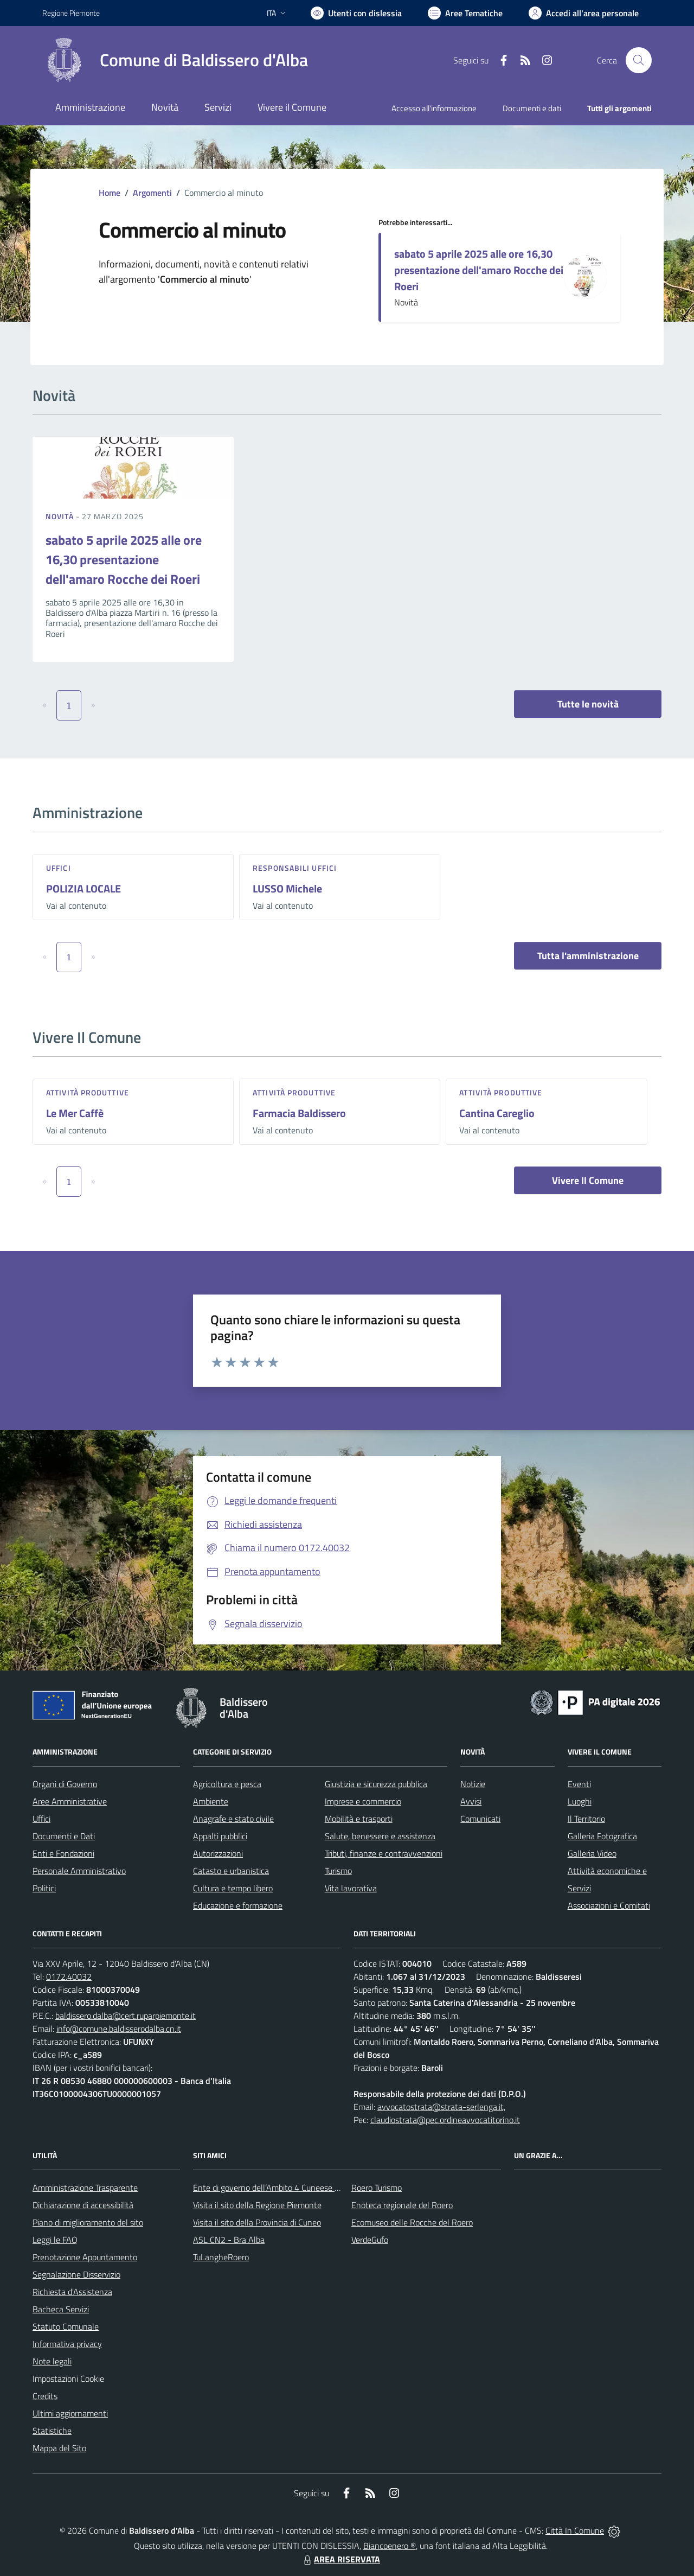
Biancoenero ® (389, 2545)
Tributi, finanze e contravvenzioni (383, 1853)
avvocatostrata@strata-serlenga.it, (441, 2106)
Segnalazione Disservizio (76, 2274)
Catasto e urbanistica (231, 1870)
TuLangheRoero (221, 2256)
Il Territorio (586, 1818)
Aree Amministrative (70, 1801)
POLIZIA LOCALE (83, 888)
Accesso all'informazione (434, 108)
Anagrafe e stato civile (233, 1818)
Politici (44, 1888)
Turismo (338, 1870)
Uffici (58, 867)
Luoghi (580, 1801)
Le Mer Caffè (75, 1113)
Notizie (472, 1783)
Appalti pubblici (220, 1835)
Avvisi (470, 1801)
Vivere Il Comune (588, 1180)
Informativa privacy (67, 2343)
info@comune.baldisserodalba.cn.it (118, 2028)
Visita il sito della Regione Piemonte (257, 2204)
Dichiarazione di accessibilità (83, 2204)
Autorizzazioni (218, 1853)
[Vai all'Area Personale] (584, 13)
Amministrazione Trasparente (85, 2187)
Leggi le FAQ (55, 2239)
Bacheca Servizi (61, 2309)
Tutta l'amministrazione (588, 955)
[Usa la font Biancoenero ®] (356, 13)
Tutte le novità (588, 704)
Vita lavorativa (351, 1888)
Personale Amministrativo (79, 1870)
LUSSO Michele (287, 888)
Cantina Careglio (497, 1113)
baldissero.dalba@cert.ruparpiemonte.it (125, 2015)
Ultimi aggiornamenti (70, 2413)
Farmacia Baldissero (299, 1113)
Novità (61, 516)
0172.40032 (69, 1976)
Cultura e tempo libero (233, 1888)
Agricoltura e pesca (227, 1783)
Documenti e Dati (64, 1835)
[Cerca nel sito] (639, 60)
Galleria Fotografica (602, 1835)
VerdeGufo (369, 2239)
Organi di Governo (65, 1783)
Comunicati (480, 1818)
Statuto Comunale (66, 2326)
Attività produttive (87, 1092)
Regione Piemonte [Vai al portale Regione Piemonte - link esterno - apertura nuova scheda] (71, 12)
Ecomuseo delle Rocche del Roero (412, 2222)
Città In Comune (574, 2530)
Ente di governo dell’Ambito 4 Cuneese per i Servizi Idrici (293, 2187)
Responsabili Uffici (295, 867)
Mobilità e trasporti (359, 1818)
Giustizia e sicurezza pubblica (376, 1783)
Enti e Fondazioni (63, 1853)
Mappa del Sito (59, 2447)
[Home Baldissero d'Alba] (175, 60)
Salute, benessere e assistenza (380, 1835)
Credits (45, 2395)
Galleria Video (592, 1853)
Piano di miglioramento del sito (88, 2222)
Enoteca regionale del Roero (402, 2204)
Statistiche (52, 2430)
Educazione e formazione (237, 1905)
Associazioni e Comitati (609, 1905)
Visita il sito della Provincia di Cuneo (257, 2222)
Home (109, 192)
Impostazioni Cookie (68, 2378)
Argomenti (152, 192)
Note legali (52, 2361)
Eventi (579, 1783)
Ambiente (210, 1801)
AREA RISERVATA (340, 2559)
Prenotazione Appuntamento (85, 2256)
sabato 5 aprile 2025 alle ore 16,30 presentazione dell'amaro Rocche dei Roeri (478, 270)
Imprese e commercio (363, 1801)
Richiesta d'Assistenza (72, 2291)
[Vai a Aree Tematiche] (465, 13)
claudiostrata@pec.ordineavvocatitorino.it (445, 2119)
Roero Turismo (376, 2187)
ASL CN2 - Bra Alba (229, 2239)
